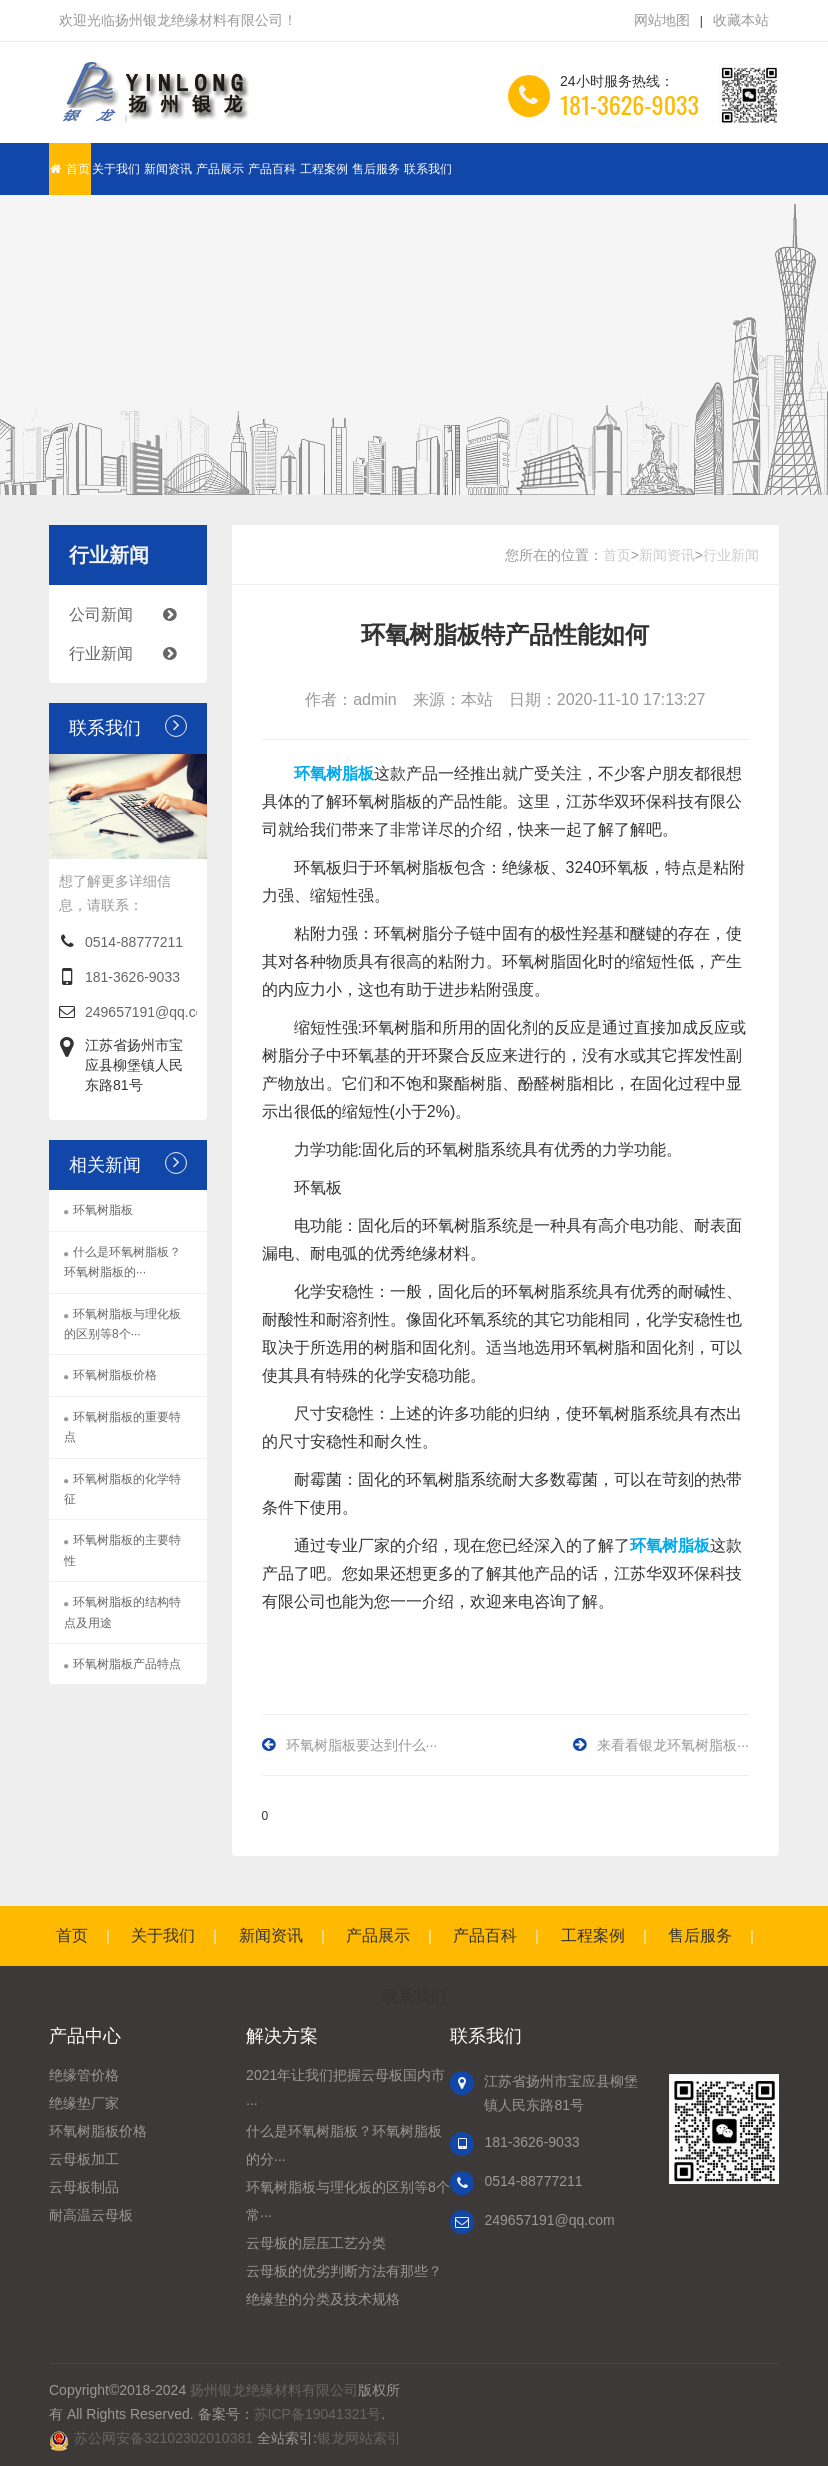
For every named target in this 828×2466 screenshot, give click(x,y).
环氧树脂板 (103, 1210)
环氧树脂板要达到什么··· (362, 1745)
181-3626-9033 (132, 977)
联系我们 (428, 169)
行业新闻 (133, 653)
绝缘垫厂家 (84, 2103)
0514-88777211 (134, 942)
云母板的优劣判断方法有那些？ (344, 2271)
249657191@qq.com (150, 1012)
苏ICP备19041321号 (318, 2414)
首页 (70, 169)
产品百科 (272, 169)
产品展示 (220, 169)
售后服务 (376, 169)
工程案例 (324, 169)
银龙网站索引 (359, 2438)
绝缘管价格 (84, 2075)
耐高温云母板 (91, 2215)
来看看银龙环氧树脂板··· (673, 1745)
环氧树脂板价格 (115, 1375)
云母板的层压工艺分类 (316, 2243)
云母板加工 (84, 2159)
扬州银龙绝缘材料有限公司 (274, 2390)
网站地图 (662, 20)
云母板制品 (84, 2187)
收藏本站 (741, 20)
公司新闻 (133, 614)
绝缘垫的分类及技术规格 (323, 2299)
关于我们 (116, 169)
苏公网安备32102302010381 (163, 2438)
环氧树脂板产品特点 (127, 1664)
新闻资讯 (168, 169)
